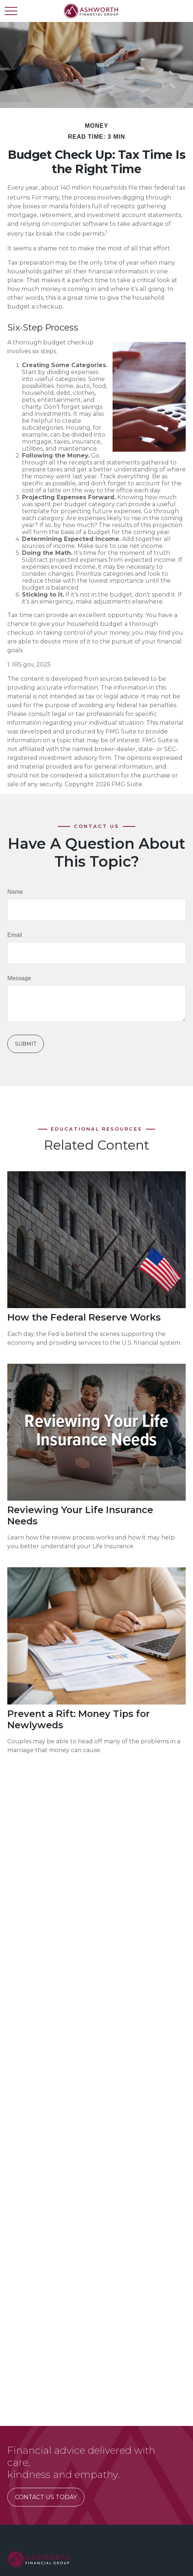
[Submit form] (25, 1044)
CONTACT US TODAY (46, 2497)
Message (19, 978)
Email (14, 935)
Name (15, 892)
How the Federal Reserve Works (84, 1317)
